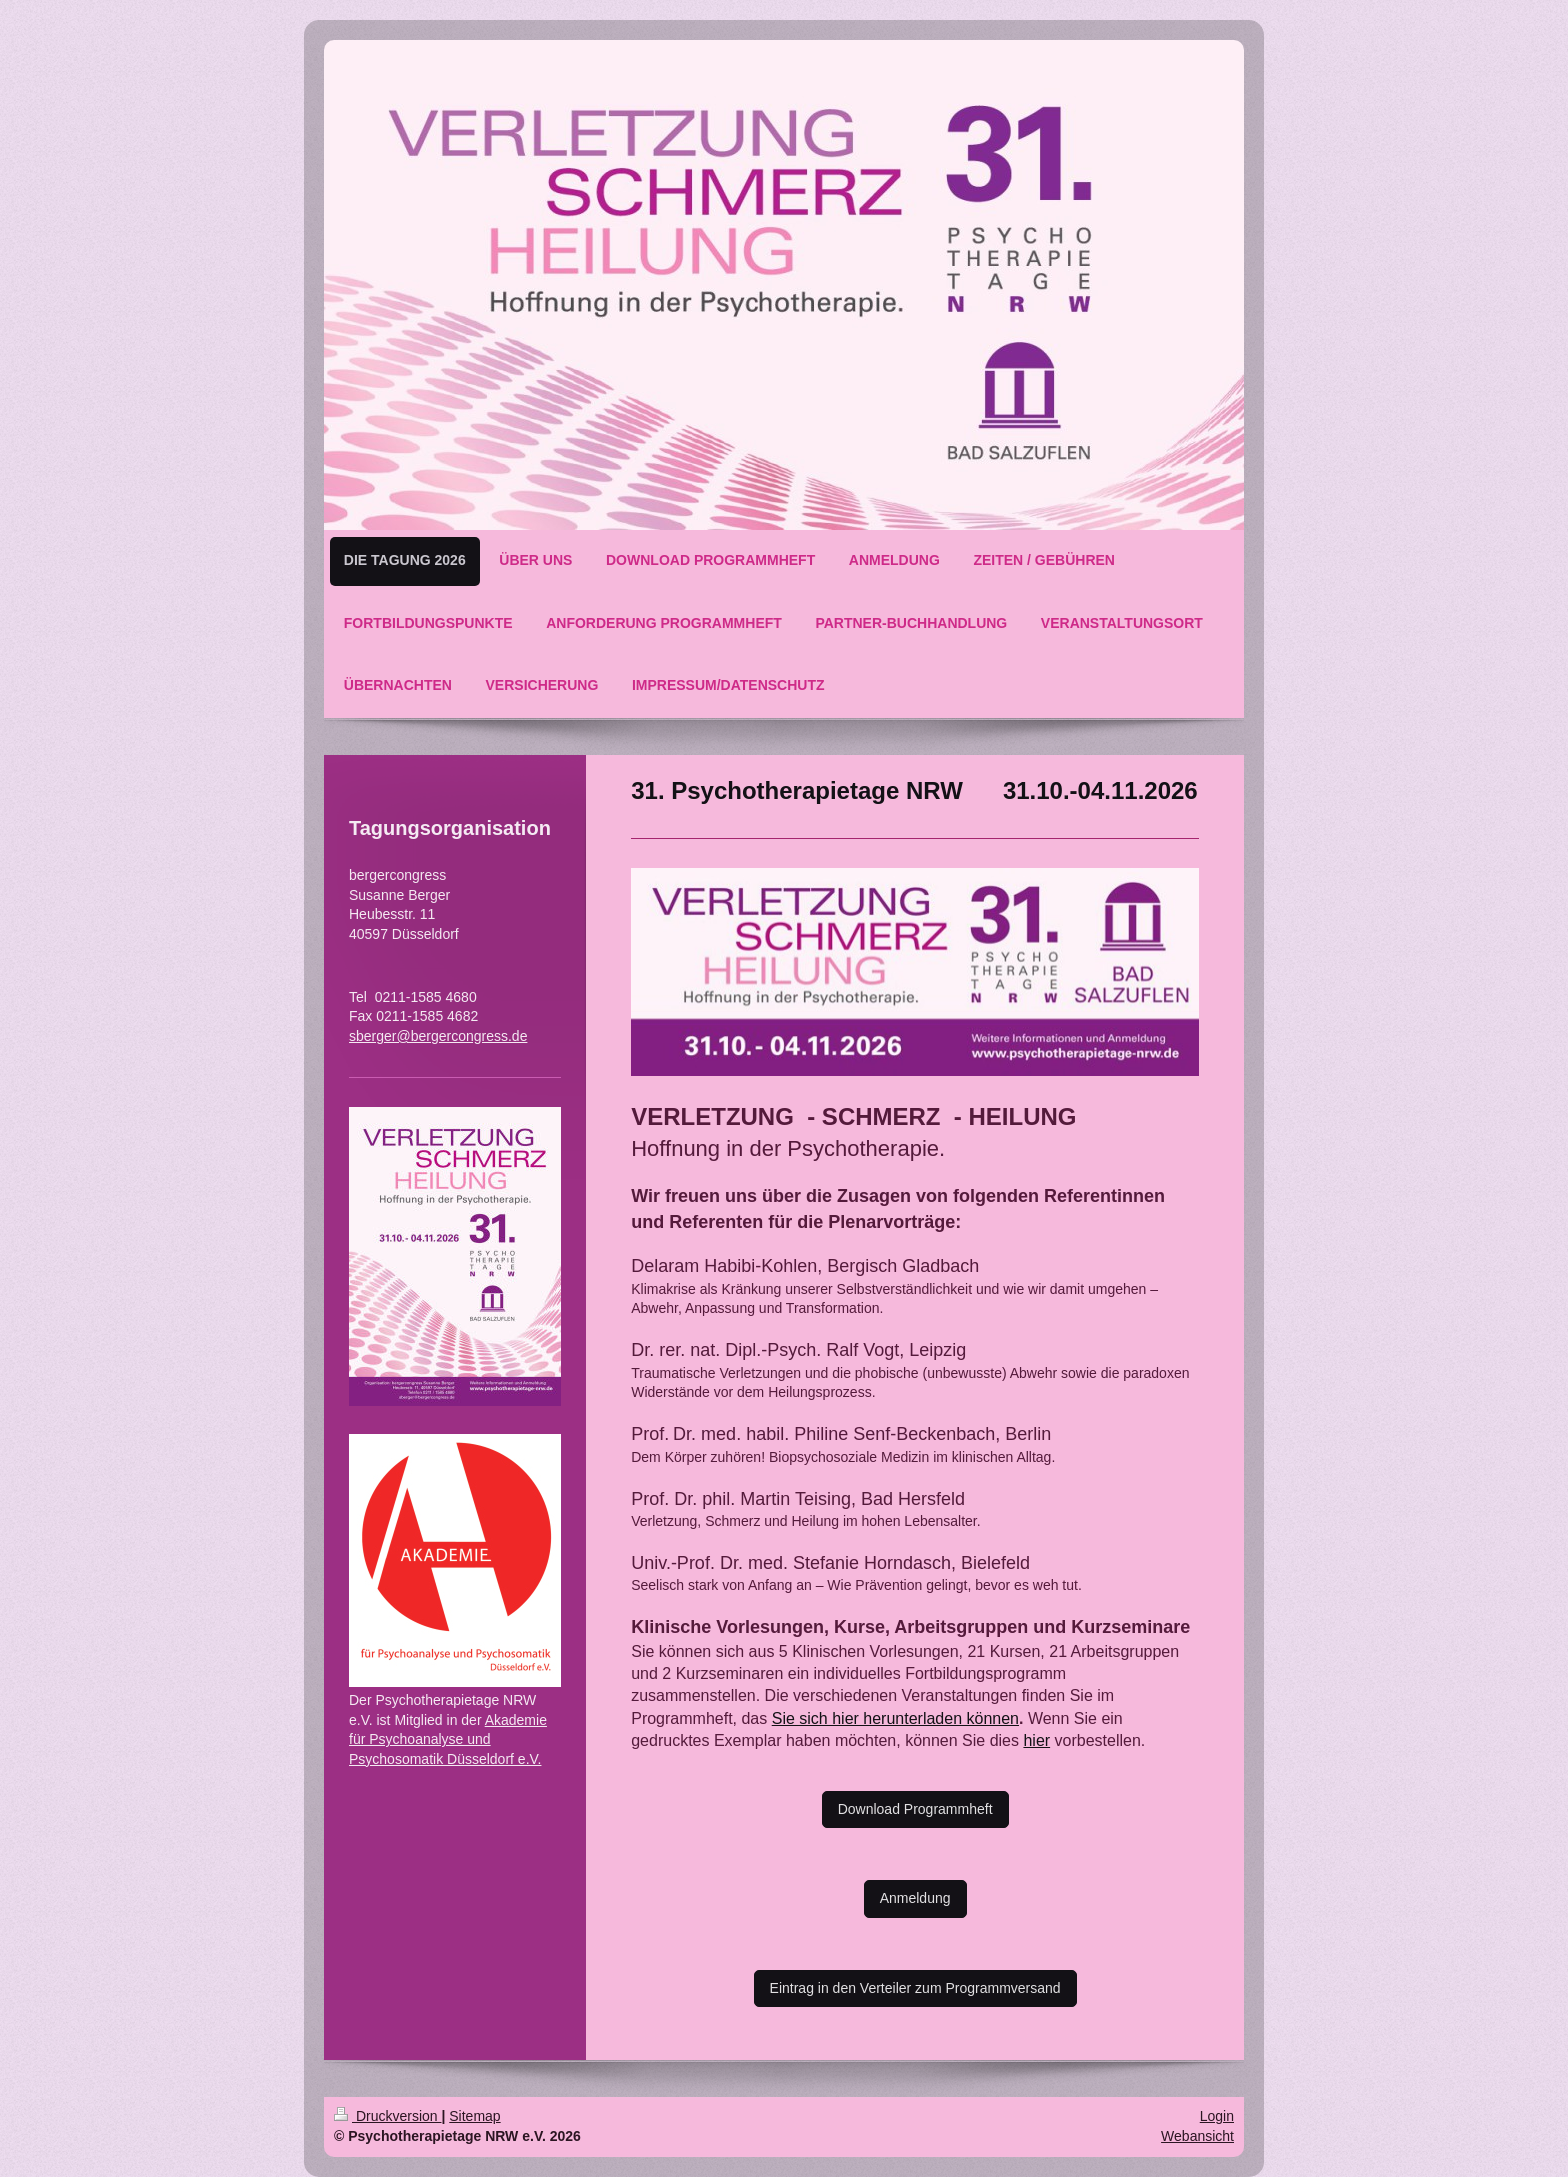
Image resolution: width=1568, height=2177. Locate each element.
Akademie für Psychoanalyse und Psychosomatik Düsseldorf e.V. (448, 1739)
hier (1036, 1740)
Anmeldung (915, 1898)
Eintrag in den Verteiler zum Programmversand (915, 1988)
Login (1217, 2116)
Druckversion (387, 2116)
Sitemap (474, 2116)
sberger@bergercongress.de (438, 1036)
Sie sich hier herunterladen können (895, 1718)
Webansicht (1197, 2136)
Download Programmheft (915, 1809)
